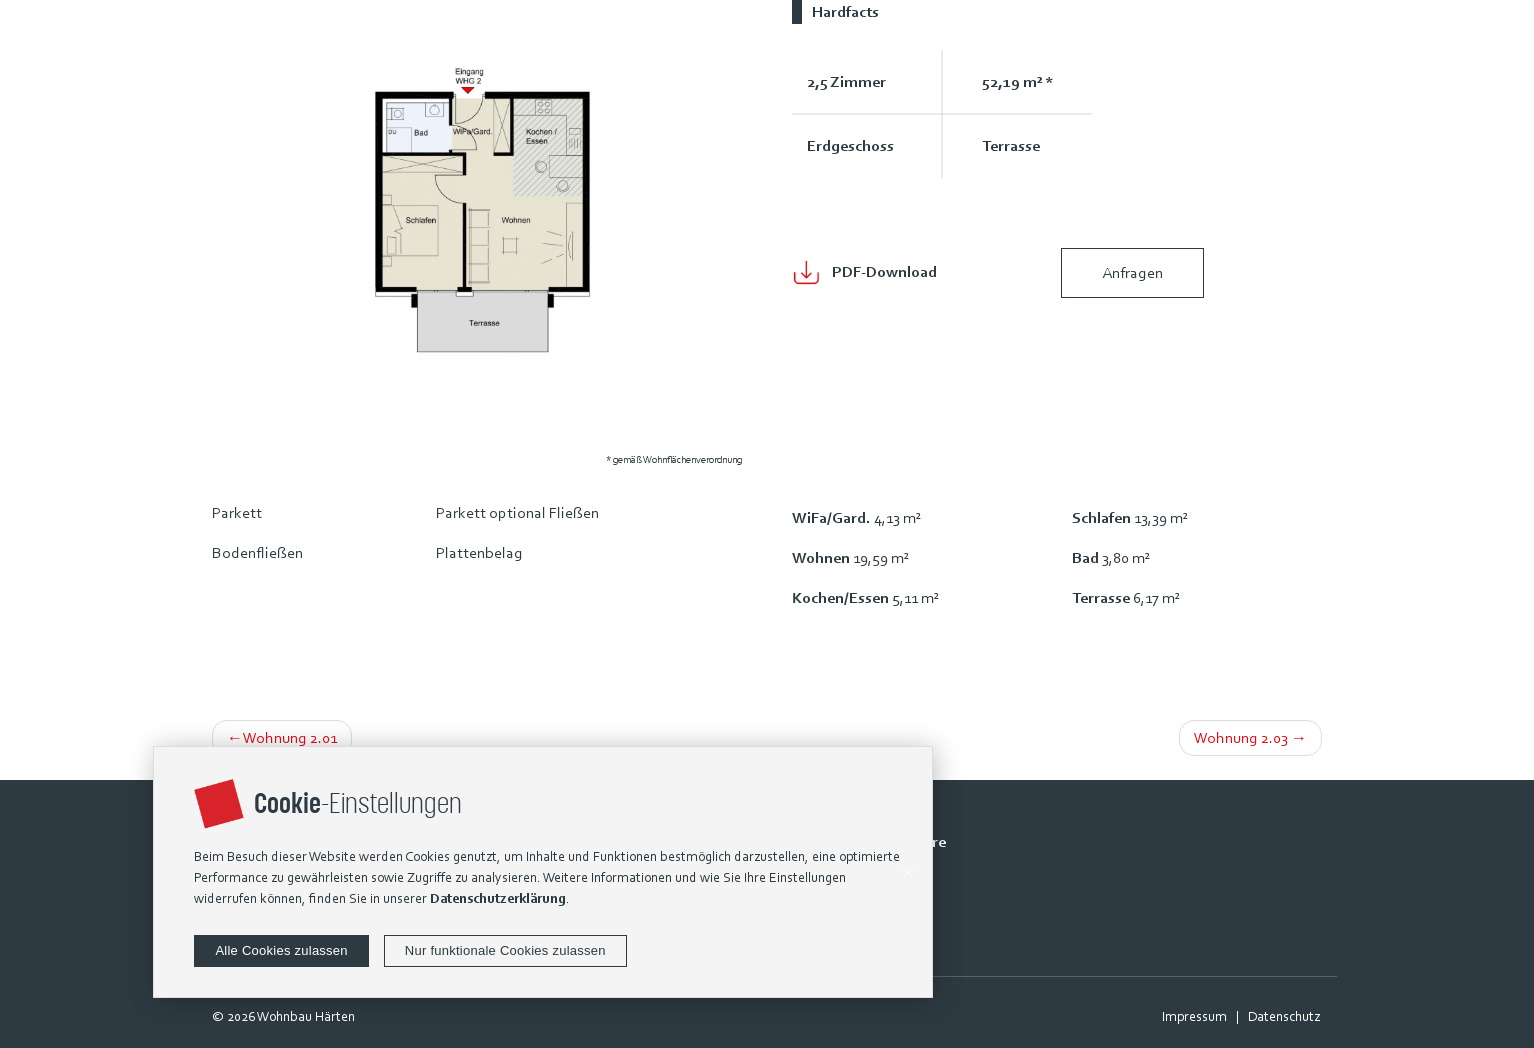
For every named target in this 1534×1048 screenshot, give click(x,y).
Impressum (1194, 1016)
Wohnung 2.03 (1241, 737)
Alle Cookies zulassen (281, 950)
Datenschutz (1284, 1016)
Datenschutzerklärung (498, 898)
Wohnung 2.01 (290, 737)
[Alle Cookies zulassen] (907, 872)
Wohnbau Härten (306, 1016)
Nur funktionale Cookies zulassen (505, 950)
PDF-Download (884, 271)
